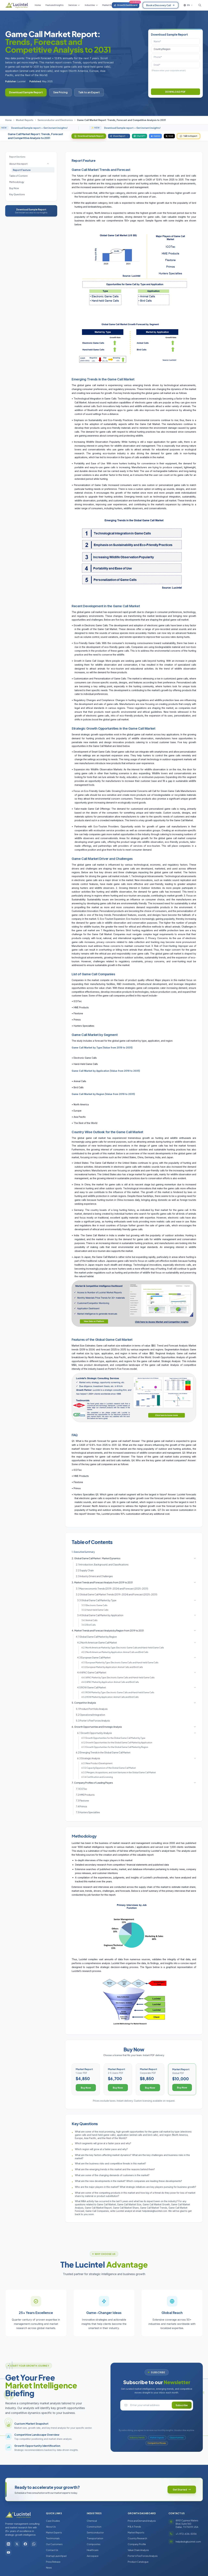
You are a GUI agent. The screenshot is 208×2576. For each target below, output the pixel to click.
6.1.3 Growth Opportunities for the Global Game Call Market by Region (114, 1747)
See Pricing (60, 92)
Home (8, 120)
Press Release (53, 2561)
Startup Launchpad (56, 2555)
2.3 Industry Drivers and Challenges (94, 1576)
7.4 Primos (81, 1806)
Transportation (95, 2538)
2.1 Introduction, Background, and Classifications (102, 1564)
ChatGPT (139, 136)
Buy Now (14, 188)
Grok (169, 136)
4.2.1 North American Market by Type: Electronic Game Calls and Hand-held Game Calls (122, 1647)
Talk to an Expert (89, 92)
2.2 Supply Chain (85, 1570)
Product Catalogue (138, 2561)
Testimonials (53, 2538)
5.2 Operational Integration (90, 1714)
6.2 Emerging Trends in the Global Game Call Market (103, 1752)
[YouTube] (8, 2552)
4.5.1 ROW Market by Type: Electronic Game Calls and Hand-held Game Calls (117, 1692)
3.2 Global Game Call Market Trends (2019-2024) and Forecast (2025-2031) (116, 1594)
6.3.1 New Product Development (96, 1763)
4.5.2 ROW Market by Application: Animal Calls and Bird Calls (110, 1697)
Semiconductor (95, 2532)
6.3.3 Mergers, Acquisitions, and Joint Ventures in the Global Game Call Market (118, 1772)
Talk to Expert (188, 136)
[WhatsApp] (34, 2544)
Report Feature (22, 169)
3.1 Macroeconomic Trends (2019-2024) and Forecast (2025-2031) (112, 1588)
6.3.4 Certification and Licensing (97, 1777)
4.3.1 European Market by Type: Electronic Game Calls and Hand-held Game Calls (119, 1662)
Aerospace (92, 2555)
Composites (93, 2544)
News (49, 2567)
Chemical (92, 2520)
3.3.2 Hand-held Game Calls (94, 1610)
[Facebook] (25, 2544)
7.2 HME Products (85, 1794)
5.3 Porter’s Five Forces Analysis (93, 1720)
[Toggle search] (200, 5)
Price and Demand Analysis (142, 2520)
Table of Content (18, 175)
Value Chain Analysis (138, 2550)
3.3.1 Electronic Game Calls (94, 1605)
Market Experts (54, 2532)
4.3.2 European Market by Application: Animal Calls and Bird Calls (112, 1667)
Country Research (137, 2538)
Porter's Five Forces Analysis (143, 2555)
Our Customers (54, 2544)
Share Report (119, 136)
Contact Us (52, 2550)
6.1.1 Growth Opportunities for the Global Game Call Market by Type (113, 1738)
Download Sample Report (26, 92)
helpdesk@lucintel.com (188, 2541)
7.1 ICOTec (81, 1788)
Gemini (155, 136)
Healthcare (92, 2550)
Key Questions (17, 194)
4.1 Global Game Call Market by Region (96, 1636)
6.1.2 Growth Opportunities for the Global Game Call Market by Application (116, 1742)
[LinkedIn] (8, 2544)
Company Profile (137, 2544)
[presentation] (175, 79)
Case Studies (53, 2520)
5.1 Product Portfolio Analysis (92, 1708)
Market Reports (24, 120)
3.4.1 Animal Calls (89, 1620)
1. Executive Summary (83, 1551)
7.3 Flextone (82, 1800)
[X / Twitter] (17, 2544)
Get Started (182, 2489)
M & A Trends (134, 2526)
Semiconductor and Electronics (55, 120)
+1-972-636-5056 (186, 2533)
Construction (94, 2526)
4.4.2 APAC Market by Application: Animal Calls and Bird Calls (110, 1682)
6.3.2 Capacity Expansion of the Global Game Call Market (108, 1768)
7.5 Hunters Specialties (88, 1812)
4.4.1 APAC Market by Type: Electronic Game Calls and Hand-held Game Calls (118, 1677)
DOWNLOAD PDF (175, 91)
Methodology (16, 181)
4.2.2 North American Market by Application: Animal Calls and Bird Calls (114, 1652)
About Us (51, 2526)
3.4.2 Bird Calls (88, 1625)
